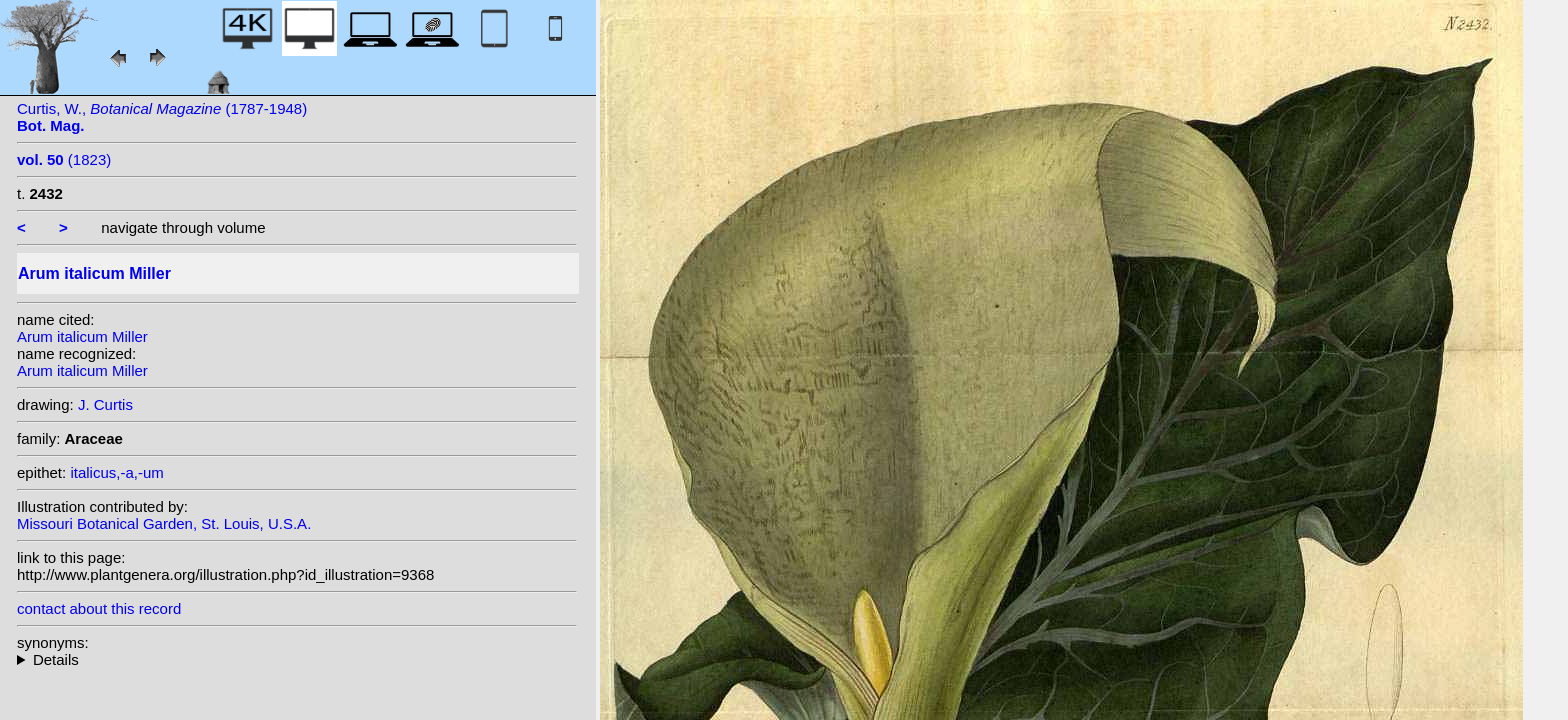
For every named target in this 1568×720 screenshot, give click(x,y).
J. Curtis (105, 404)
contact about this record (99, 608)
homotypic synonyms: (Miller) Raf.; (297, 659)
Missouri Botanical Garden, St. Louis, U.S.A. (164, 523)
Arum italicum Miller (82, 336)
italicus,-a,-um (116, 472)
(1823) (64, 159)
